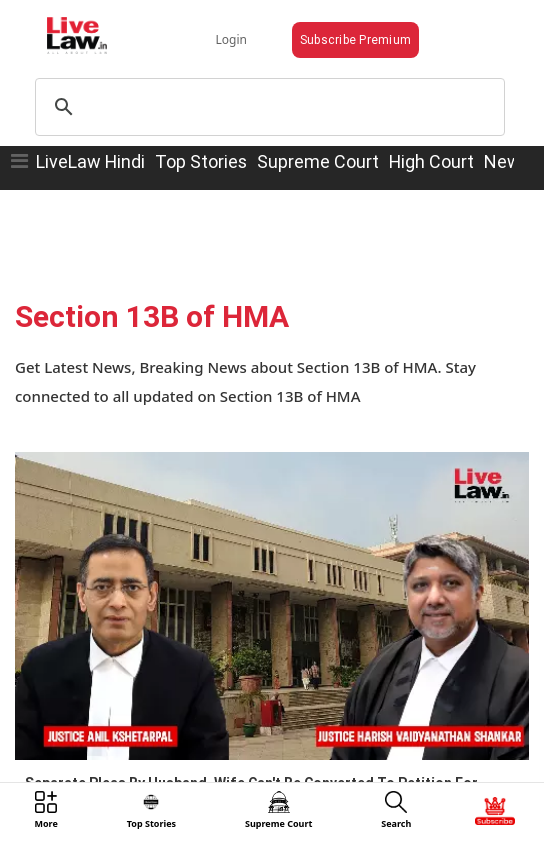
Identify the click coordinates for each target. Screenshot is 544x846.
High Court (431, 161)
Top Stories (201, 161)
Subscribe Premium (355, 39)
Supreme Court (318, 161)
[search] (267, 107)
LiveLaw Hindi (90, 161)
